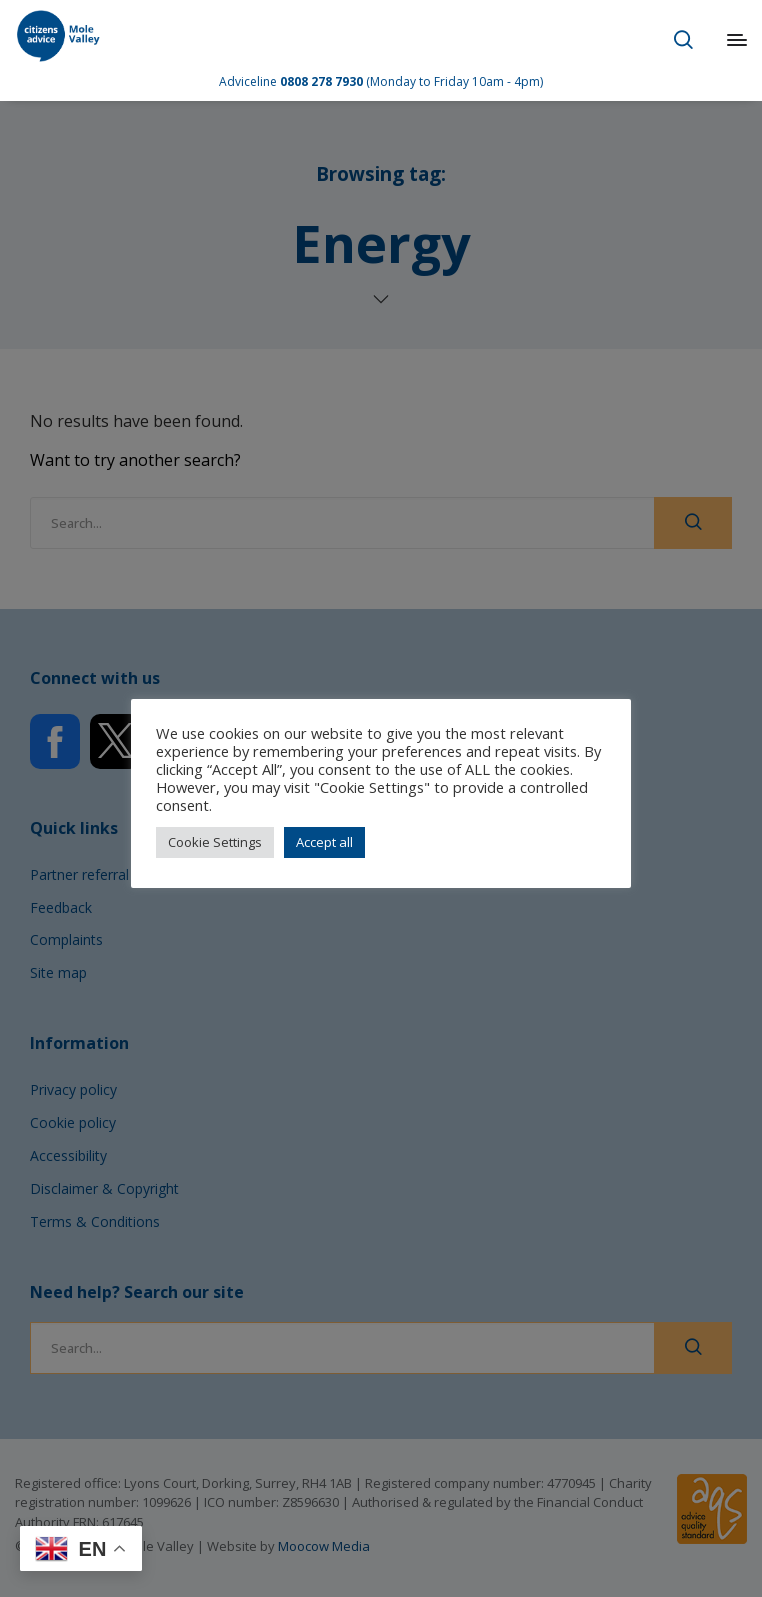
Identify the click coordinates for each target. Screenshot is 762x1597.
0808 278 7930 (321, 81)
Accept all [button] (324, 842)
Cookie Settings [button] (215, 842)
